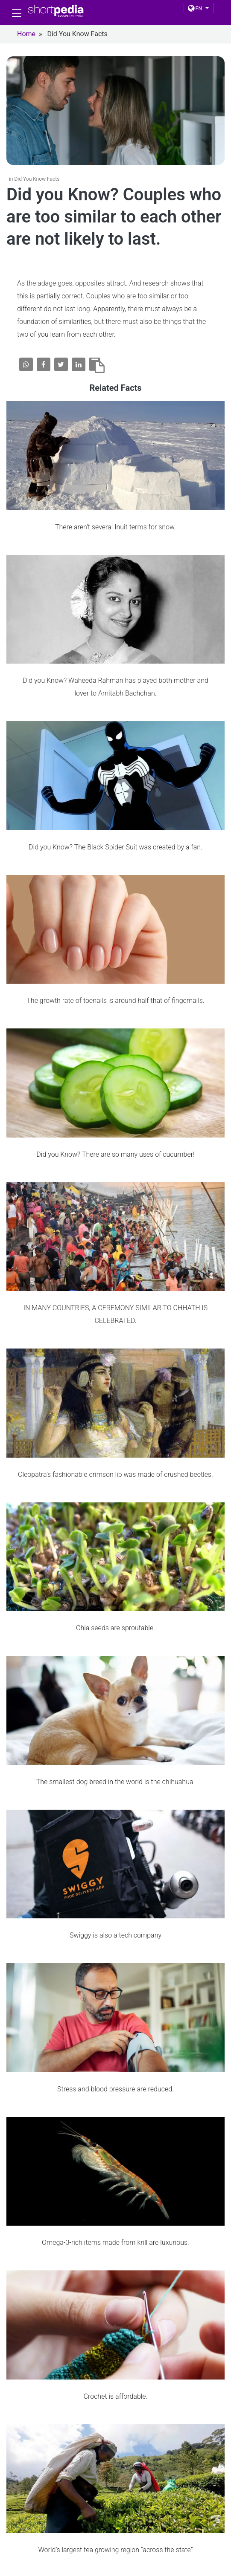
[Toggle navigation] (16, 13)
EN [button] (195, 8)
